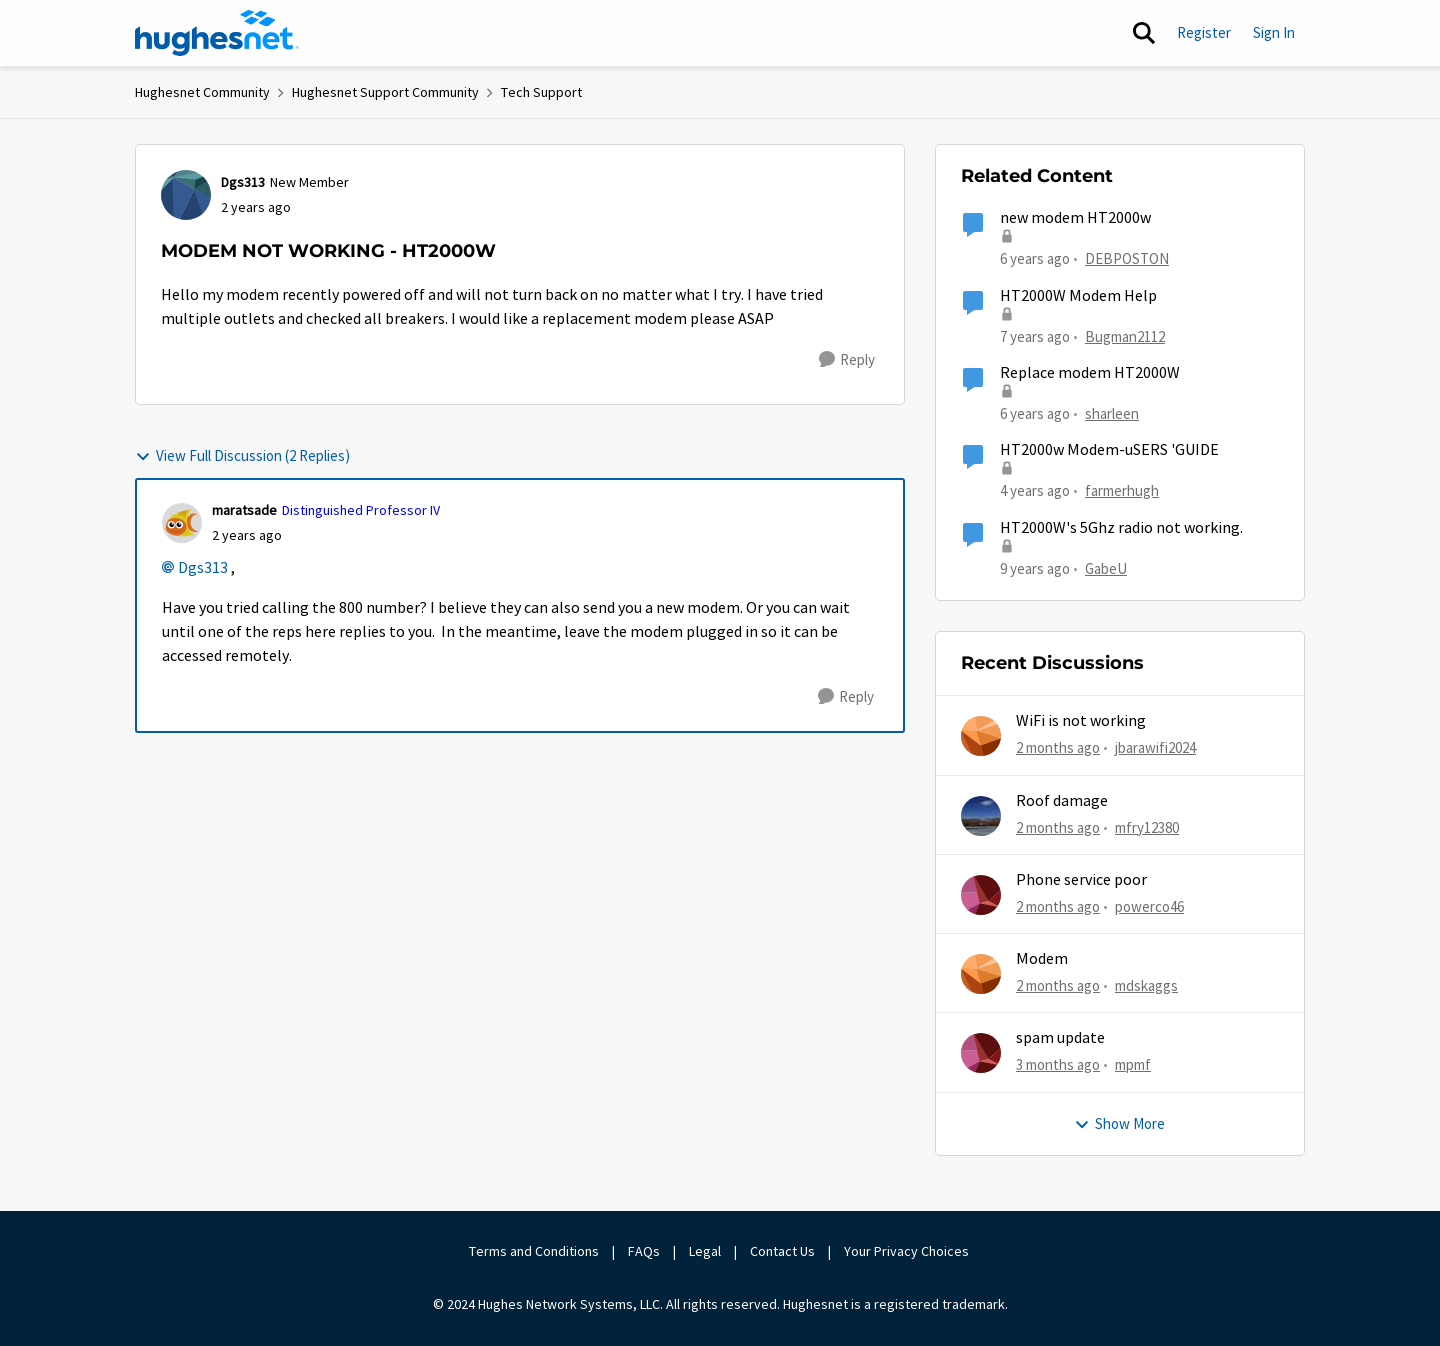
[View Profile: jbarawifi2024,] (981, 736)
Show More (1119, 1123)
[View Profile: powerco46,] (981, 895)
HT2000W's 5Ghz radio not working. (1121, 528)
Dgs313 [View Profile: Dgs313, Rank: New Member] (243, 182)
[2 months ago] (1058, 748)
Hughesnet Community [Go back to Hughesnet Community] (202, 92)
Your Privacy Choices (908, 1251)
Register (1204, 32)
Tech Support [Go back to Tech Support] (541, 92)
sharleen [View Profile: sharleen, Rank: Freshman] (1112, 413)
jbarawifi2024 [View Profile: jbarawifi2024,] (1155, 747)
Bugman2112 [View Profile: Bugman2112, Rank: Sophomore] (1125, 335)
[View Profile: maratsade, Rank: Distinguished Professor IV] (182, 523)
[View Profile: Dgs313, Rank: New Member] (186, 195)
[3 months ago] (1058, 1065)
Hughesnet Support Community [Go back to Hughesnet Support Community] (385, 92)
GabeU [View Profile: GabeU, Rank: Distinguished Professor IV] (1106, 567)
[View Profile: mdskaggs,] (981, 974)
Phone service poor (1081, 880)
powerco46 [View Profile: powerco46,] (1149, 906)
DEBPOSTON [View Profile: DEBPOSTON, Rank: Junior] (1127, 258)
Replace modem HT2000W (1090, 373)
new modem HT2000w (1075, 218)
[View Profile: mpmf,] (981, 1053)
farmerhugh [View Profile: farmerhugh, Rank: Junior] (1122, 490)
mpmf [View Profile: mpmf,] (1133, 1064)
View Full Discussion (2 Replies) (242, 455)
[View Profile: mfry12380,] (981, 816)
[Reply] (847, 360)
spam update (1060, 1038)
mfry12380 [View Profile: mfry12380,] (1147, 826)
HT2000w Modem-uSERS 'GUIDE (1109, 450)
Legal (705, 1251)
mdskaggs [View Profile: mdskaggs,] (1146, 985)
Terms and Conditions (534, 1251)
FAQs (644, 1251)
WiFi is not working (1081, 721)
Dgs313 (203, 568)
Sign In (1274, 32)
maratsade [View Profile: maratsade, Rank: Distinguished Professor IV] (244, 510)
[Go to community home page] (217, 33)
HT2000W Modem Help (1078, 296)
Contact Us (782, 1251)
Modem (1042, 959)
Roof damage (1062, 801)
